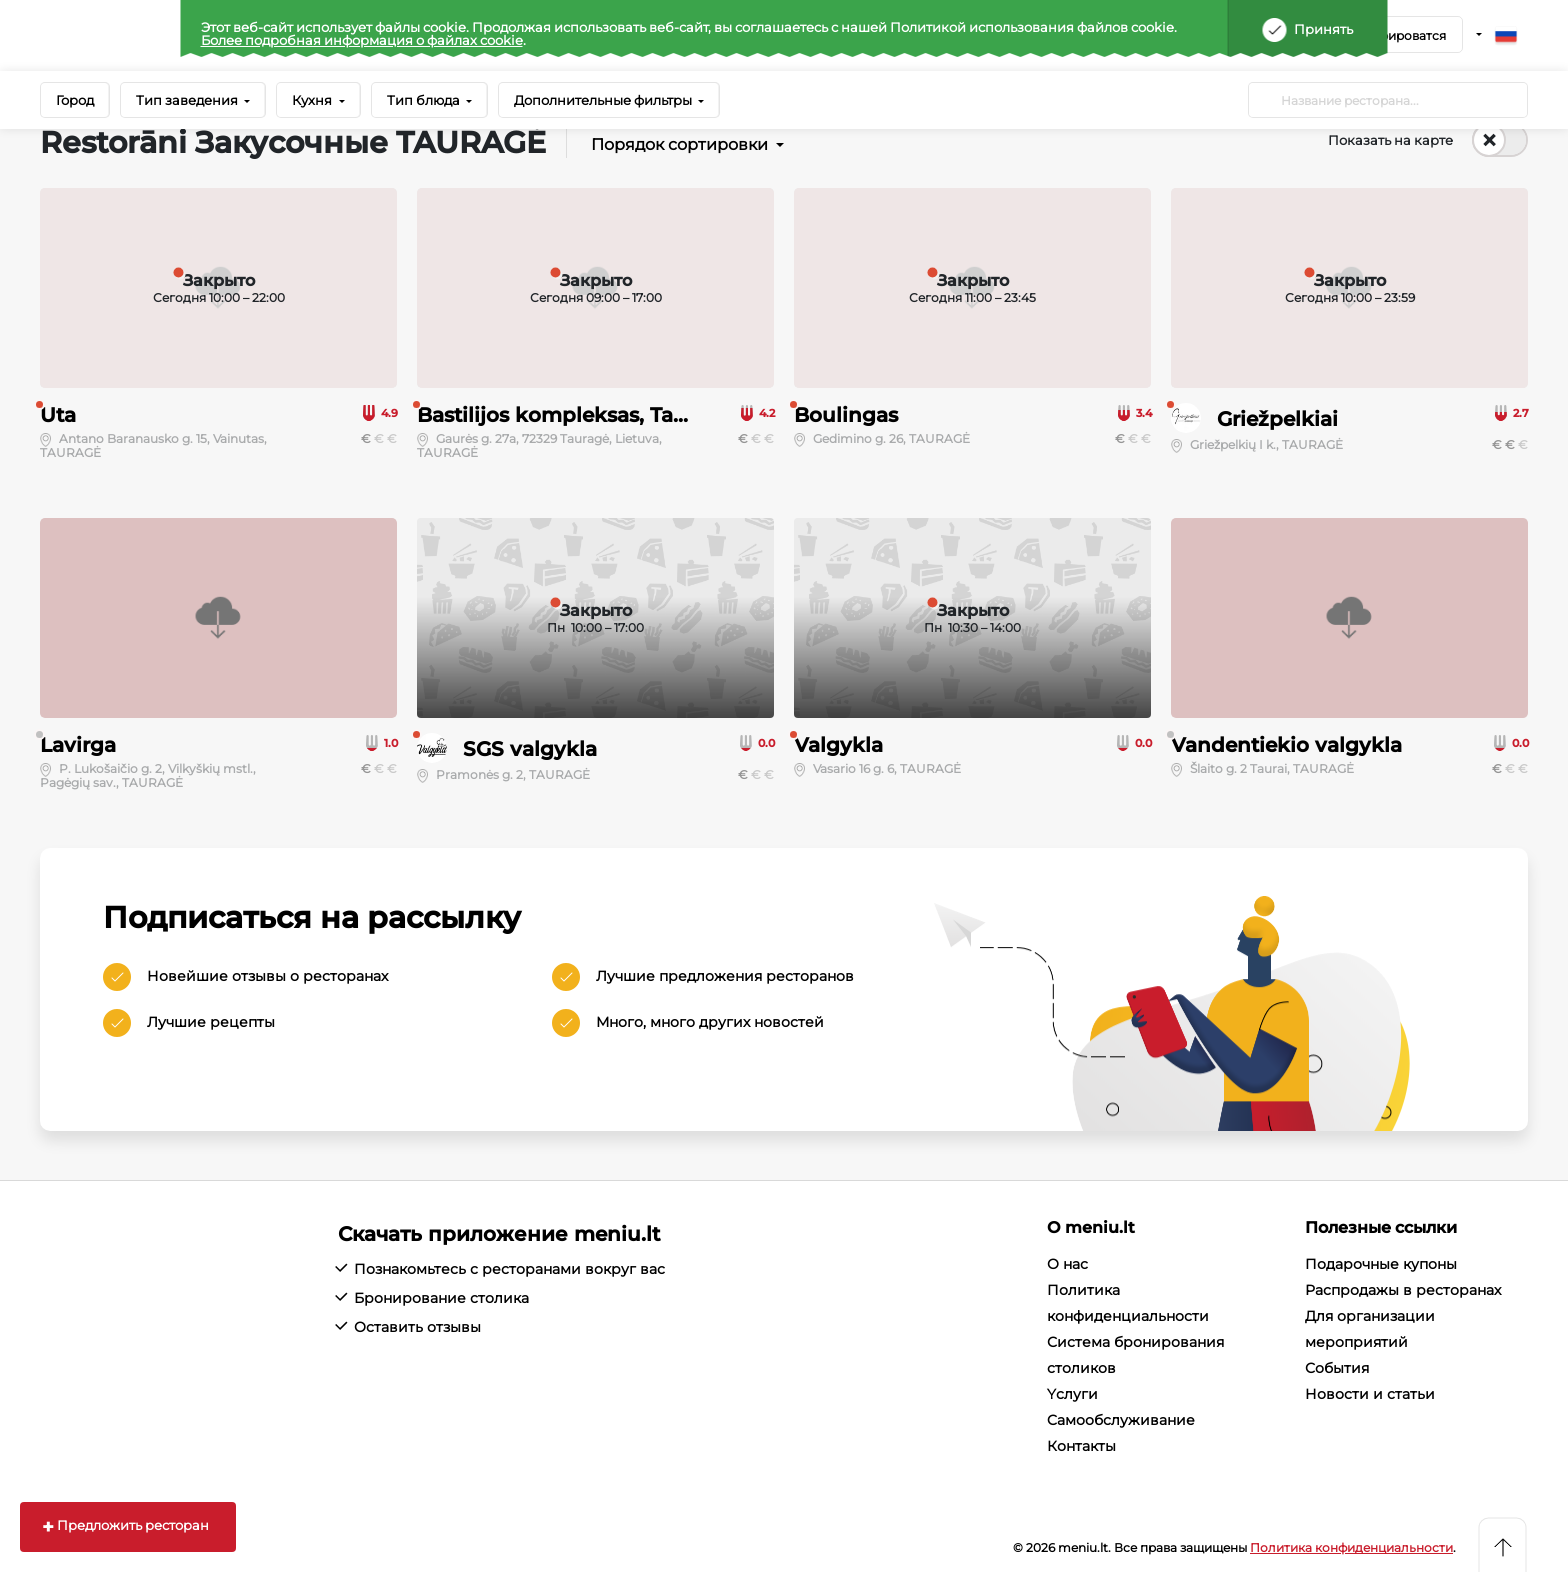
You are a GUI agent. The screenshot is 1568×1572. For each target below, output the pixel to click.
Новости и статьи (1370, 1394)
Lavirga (78, 745)
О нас (1067, 1264)
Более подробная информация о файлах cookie (362, 40)
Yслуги (1072, 1394)
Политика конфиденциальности (1351, 1547)
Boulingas (846, 415)
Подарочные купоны (1381, 1264)
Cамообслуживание (1121, 1420)
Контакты (1081, 1446)
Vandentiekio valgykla (1286, 745)
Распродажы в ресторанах (1403, 1290)
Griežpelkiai (1277, 419)
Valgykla (838, 745)
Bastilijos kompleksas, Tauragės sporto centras (656, 415)
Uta (58, 415)
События (1337, 1368)
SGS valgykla (530, 749)
